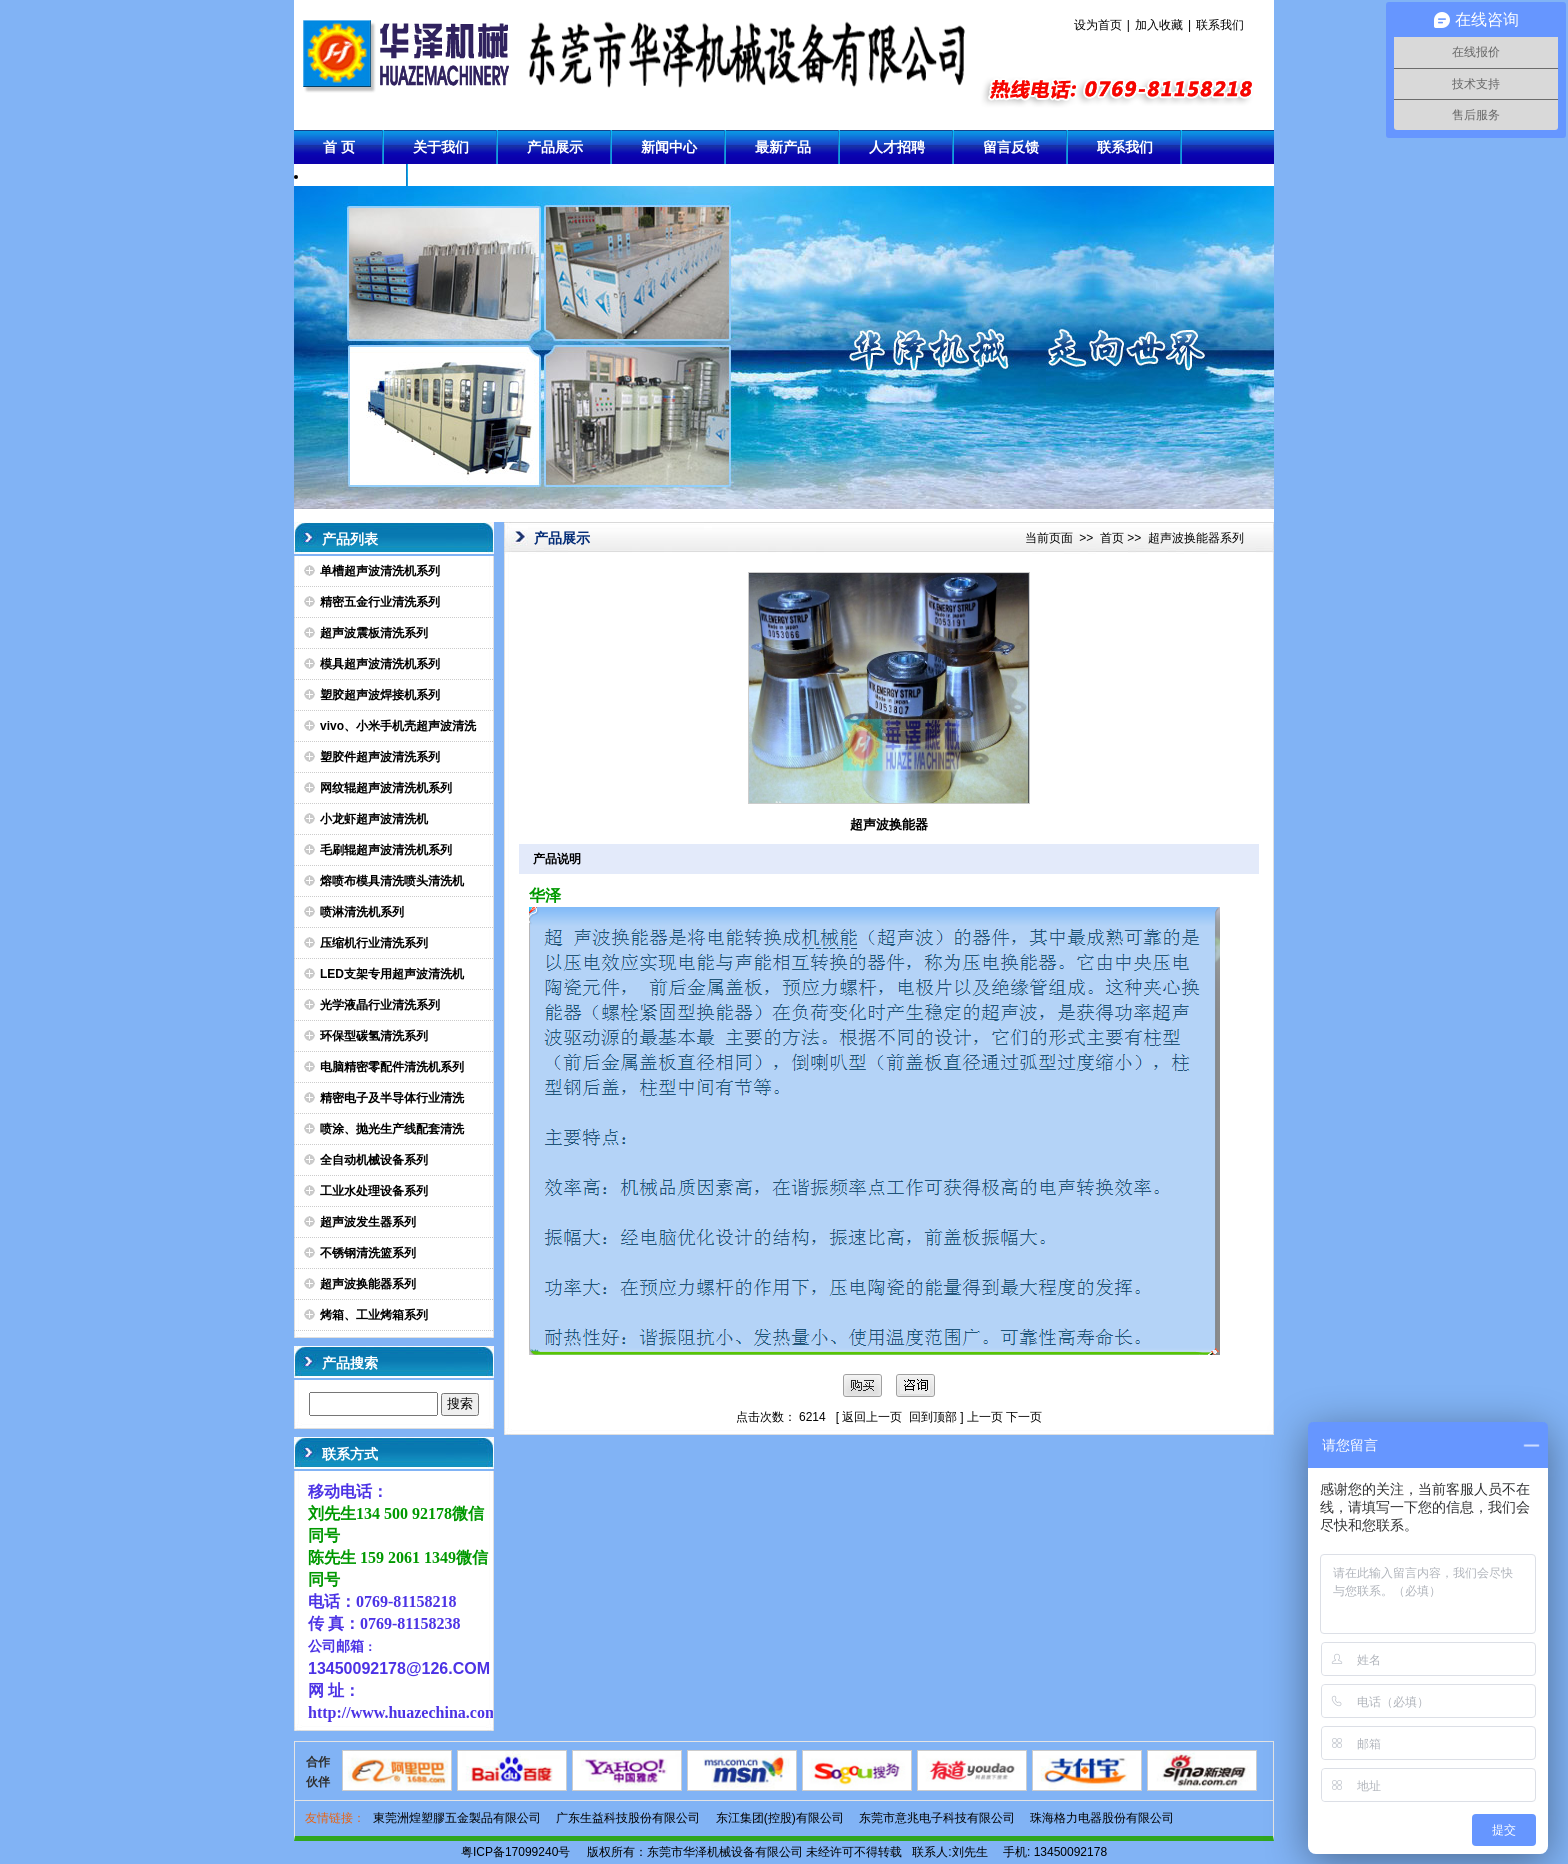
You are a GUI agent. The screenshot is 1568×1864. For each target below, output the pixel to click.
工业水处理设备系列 (374, 1191)
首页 (1112, 538)
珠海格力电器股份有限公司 (1102, 1818)
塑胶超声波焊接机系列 (380, 695)
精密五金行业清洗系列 (380, 602)
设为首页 (1098, 25)
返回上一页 (872, 1417)
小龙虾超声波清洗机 (374, 819)
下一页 (1024, 1417)
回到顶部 (933, 1417)
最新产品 (783, 147)
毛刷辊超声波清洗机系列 (386, 850)
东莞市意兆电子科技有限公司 (937, 1818)
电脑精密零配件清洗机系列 (392, 1067)
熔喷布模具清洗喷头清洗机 (392, 881)
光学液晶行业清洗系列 (380, 1005)
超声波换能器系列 (368, 1284)
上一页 (985, 1417)
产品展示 (555, 147)
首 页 (339, 147)
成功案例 (351, 181)
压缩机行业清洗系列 (374, 943)
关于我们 (441, 147)
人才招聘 (897, 147)
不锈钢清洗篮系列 (368, 1253)
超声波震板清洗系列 (374, 633)
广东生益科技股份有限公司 (628, 1818)
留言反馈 (1011, 147)
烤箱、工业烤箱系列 (374, 1315)
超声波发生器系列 (368, 1222)
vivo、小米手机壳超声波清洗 (398, 726)
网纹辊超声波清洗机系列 (386, 788)
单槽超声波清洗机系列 (380, 571)
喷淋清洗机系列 (362, 912)
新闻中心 (669, 147)
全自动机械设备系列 (374, 1160)
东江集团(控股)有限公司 (780, 1818)
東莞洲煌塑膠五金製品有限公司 (457, 1818)
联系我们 (1220, 25)
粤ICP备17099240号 (515, 1852)
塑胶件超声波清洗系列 (380, 757)
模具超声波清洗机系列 (380, 664)
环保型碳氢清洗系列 (374, 1036)
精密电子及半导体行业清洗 (392, 1098)
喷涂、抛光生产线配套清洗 (392, 1129)
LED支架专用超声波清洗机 (392, 974)
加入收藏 (1159, 25)
